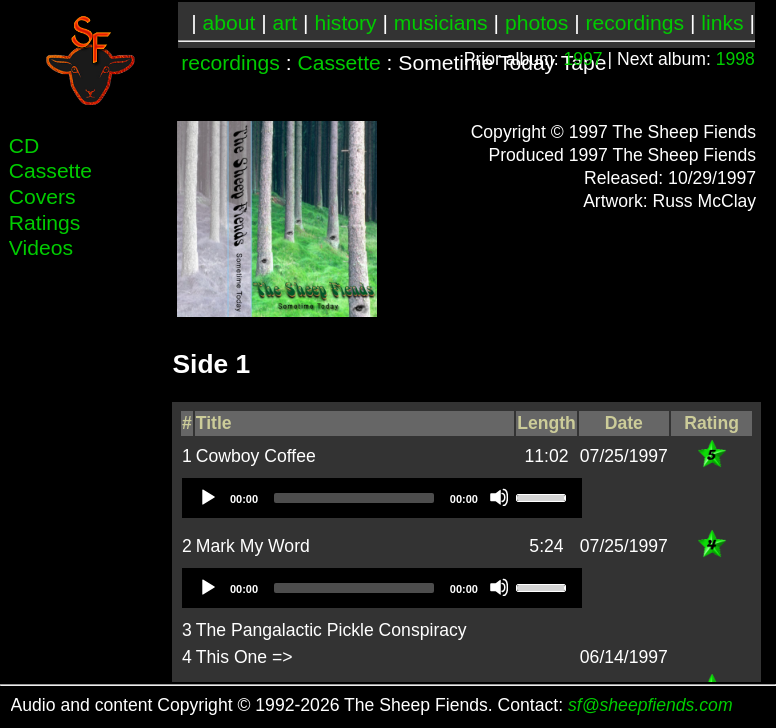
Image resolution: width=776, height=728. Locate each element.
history (345, 22)
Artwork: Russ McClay (669, 201)
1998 (735, 59)
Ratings (45, 222)
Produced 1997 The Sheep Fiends (622, 155)
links (722, 22)
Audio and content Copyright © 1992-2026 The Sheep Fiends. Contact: (372, 705)
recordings (635, 22)
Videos (41, 247)
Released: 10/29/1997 (670, 178)
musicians (441, 22)
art (285, 22)
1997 (583, 59)
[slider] (354, 498)
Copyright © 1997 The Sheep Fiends (614, 132)
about (229, 22)
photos (536, 22)
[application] (382, 498)
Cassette (338, 62)
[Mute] (499, 497)
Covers (42, 196)
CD (24, 145)
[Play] (207, 497)
